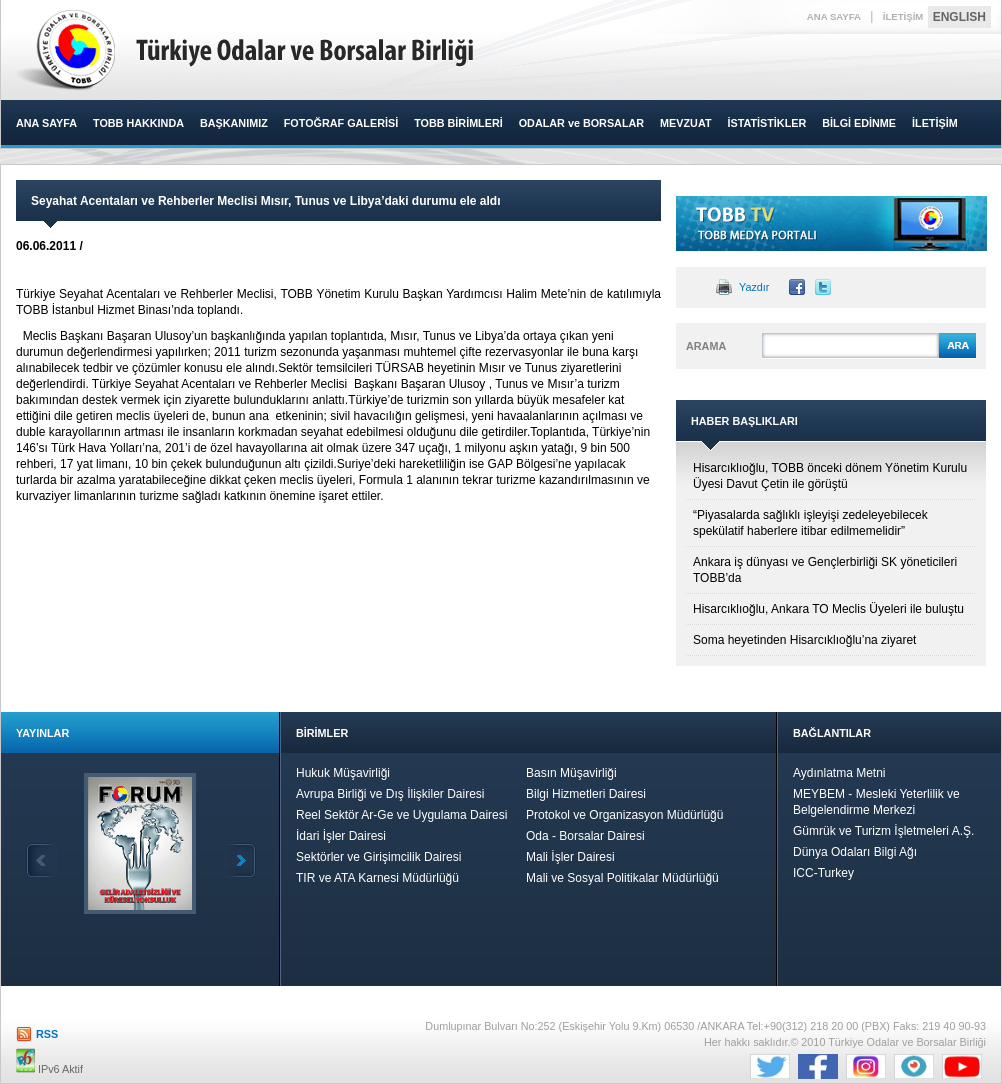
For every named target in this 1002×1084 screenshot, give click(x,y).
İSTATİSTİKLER (766, 123)
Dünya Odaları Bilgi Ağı (855, 852)
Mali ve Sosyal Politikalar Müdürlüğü (622, 878)
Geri (42, 860)
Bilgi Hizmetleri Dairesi (586, 794)
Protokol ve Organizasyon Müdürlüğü (624, 815)
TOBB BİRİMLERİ (458, 123)
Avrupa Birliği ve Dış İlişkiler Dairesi (390, 794)
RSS (47, 1034)
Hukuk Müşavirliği (343, 773)
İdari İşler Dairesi (341, 836)
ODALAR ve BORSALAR (581, 123)
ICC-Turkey (823, 873)
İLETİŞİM (903, 16)
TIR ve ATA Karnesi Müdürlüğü (377, 878)
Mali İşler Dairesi (570, 857)
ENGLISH (959, 17)
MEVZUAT (685, 123)
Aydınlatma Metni (839, 773)
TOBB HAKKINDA (138, 123)
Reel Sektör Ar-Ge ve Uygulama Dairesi (401, 815)
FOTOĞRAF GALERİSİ (341, 123)
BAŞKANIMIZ (234, 123)
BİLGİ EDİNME (859, 123)
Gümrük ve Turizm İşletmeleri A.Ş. (883, 831)
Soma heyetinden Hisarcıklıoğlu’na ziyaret (804, 640)
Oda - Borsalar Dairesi (585, 836)
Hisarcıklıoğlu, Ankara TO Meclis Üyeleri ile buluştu (828, 609)
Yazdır (754, 287)
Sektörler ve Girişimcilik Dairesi (378, 857)
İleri (240, 860)
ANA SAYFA (834, 16)
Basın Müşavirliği (571, 773)
